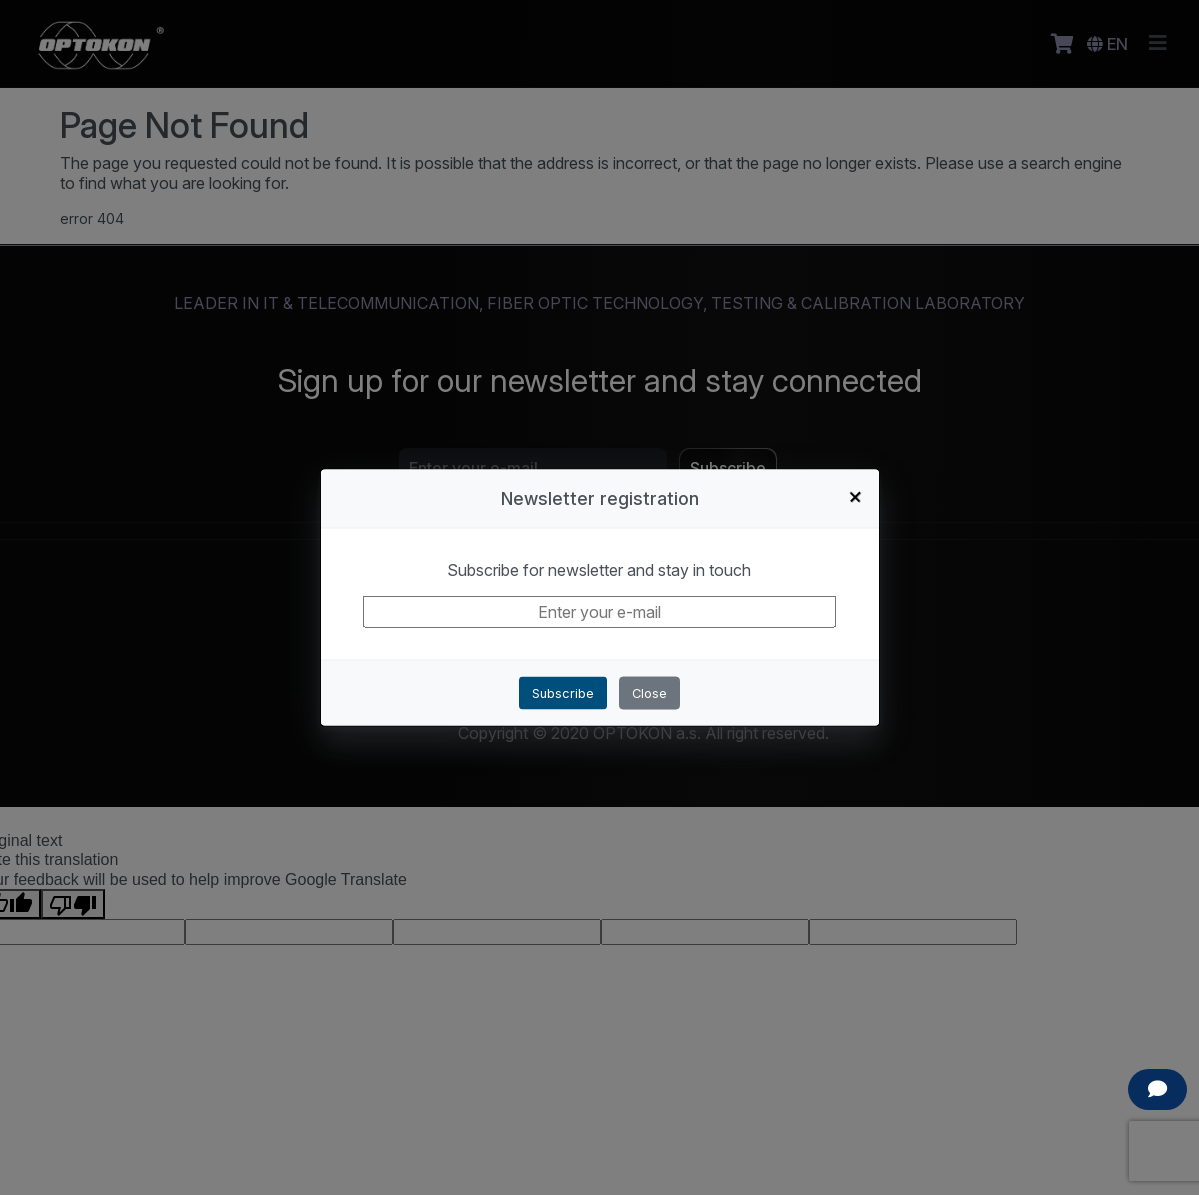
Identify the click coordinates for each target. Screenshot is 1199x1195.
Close (649, 693)
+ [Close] (856, 496)
